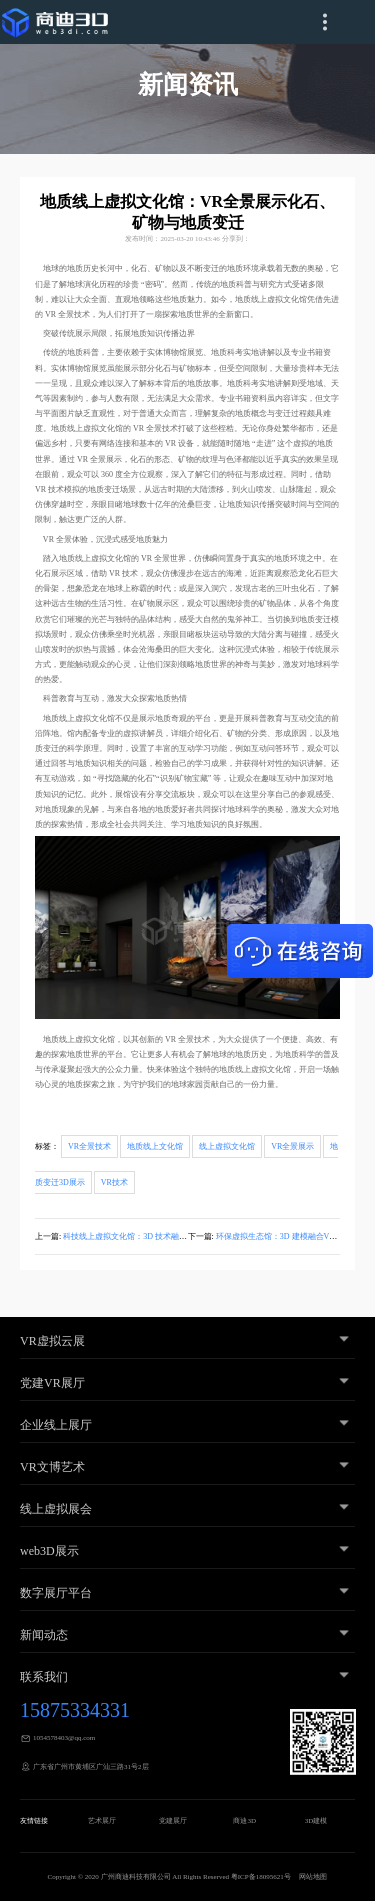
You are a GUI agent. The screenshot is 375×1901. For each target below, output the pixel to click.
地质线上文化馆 (155, 1146)
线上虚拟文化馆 (227, 1146)
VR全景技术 (89, 1146)
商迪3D (244, 1821)
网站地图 (313, 1877)
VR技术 (114, 1182)
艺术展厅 (102, 1821)
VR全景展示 (292, 1146)
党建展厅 (173, 1821)
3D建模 (316, 1821)
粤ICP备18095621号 (261, 1877)
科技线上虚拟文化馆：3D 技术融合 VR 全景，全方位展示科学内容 (180, 1236)
